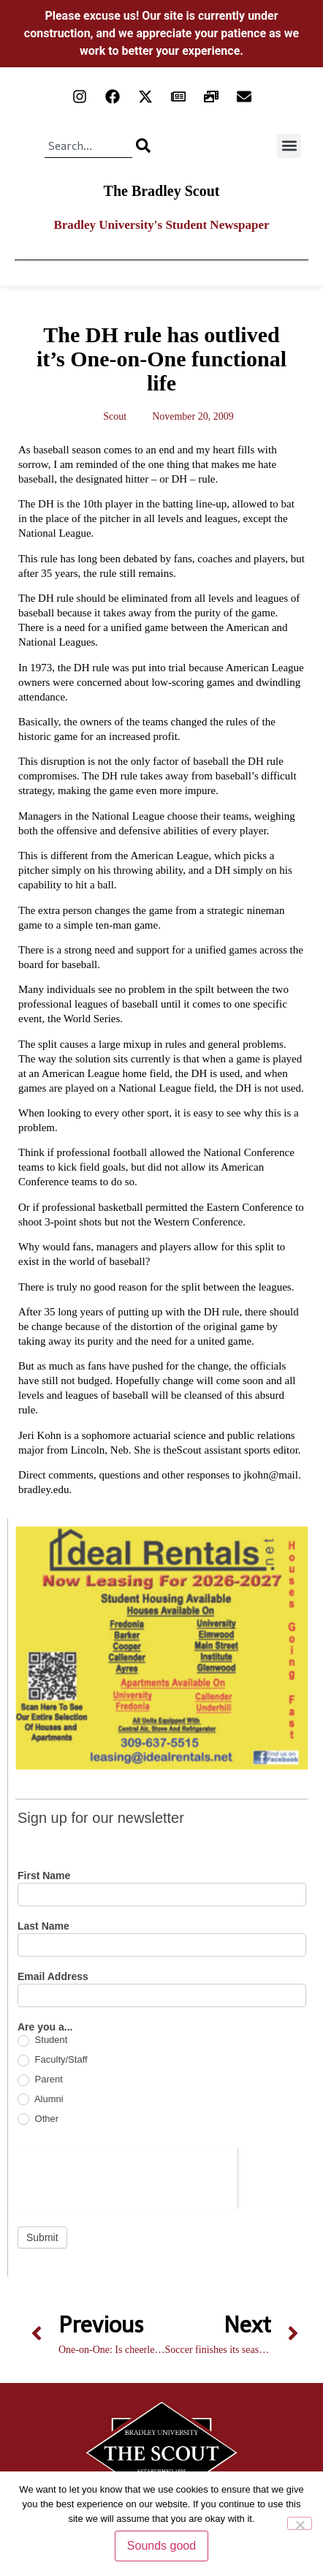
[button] (289, 146)
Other (38, 2119)
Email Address (53, 1976)
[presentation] (128, 2176)
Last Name (43, 1926)
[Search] (143, 145)
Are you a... (45, 2027)
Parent (40, 2080)
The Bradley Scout (162, 191)
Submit (42, 2237)
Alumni (41, 2099)
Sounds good (161, 2545)
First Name (44, 1875)
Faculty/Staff (53, 2060)
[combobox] (88, 145)
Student (42, 2040)
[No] (299, 2523)
